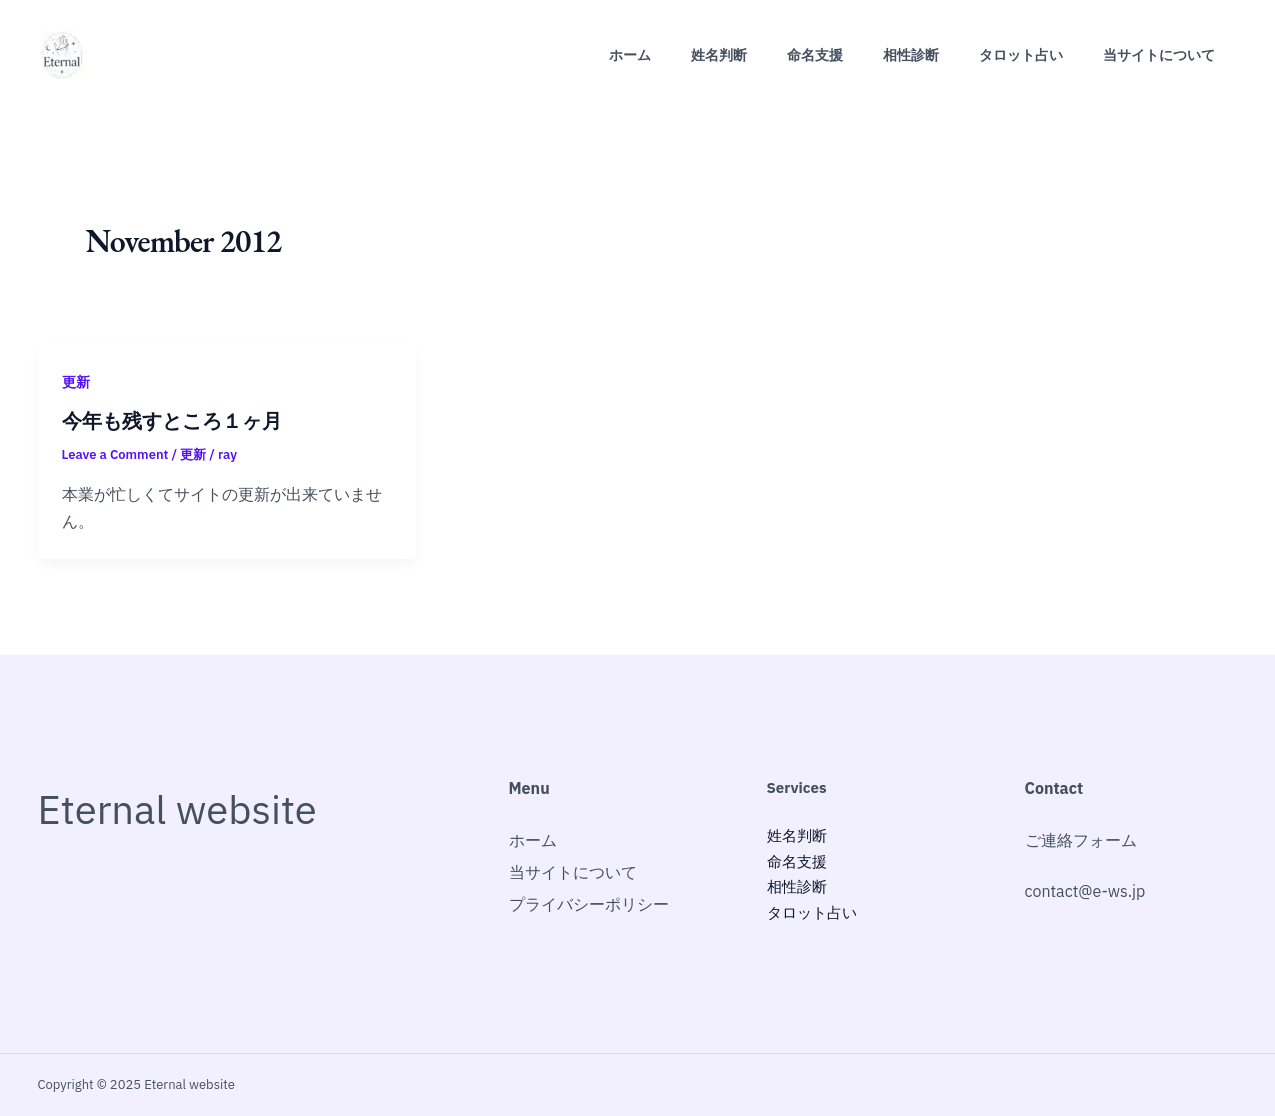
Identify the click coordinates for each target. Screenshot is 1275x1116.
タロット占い (1021, 55)
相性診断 (911, 55)
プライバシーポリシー (589, 904)
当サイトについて (1159, 55)
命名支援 (815, 55)
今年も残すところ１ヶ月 (172, 421)
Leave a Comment (115, 454)
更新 (76, 382)
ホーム (630, 55)
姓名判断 (719, 55)
